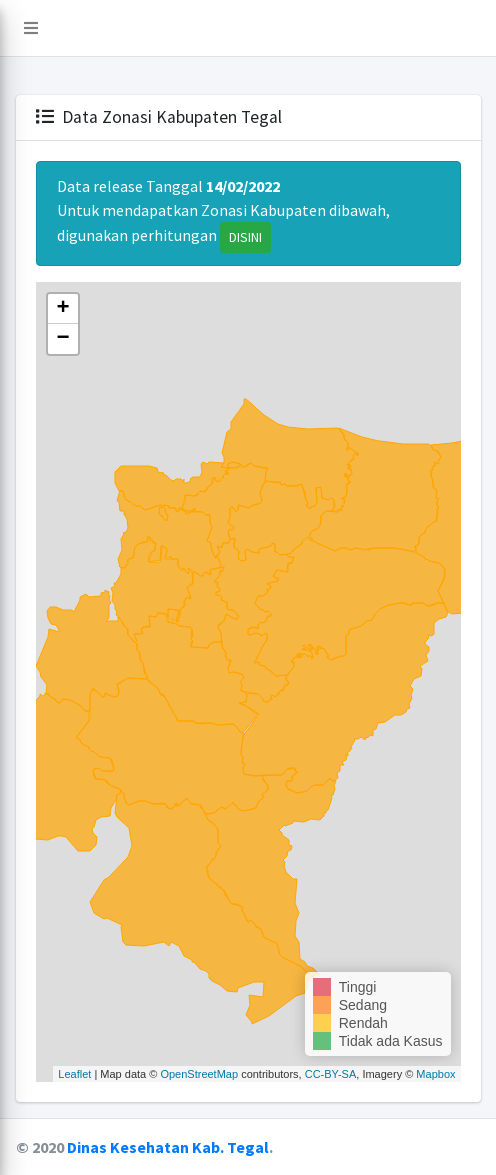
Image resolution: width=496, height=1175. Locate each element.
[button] (31, 28)
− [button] (62, 339)
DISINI (245, 237)
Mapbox (435, 1074)
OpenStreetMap (199, 1074)
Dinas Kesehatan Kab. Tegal (168, 1147)
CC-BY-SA (331, 1074)
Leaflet (74, 1074)
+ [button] (62, 309)
